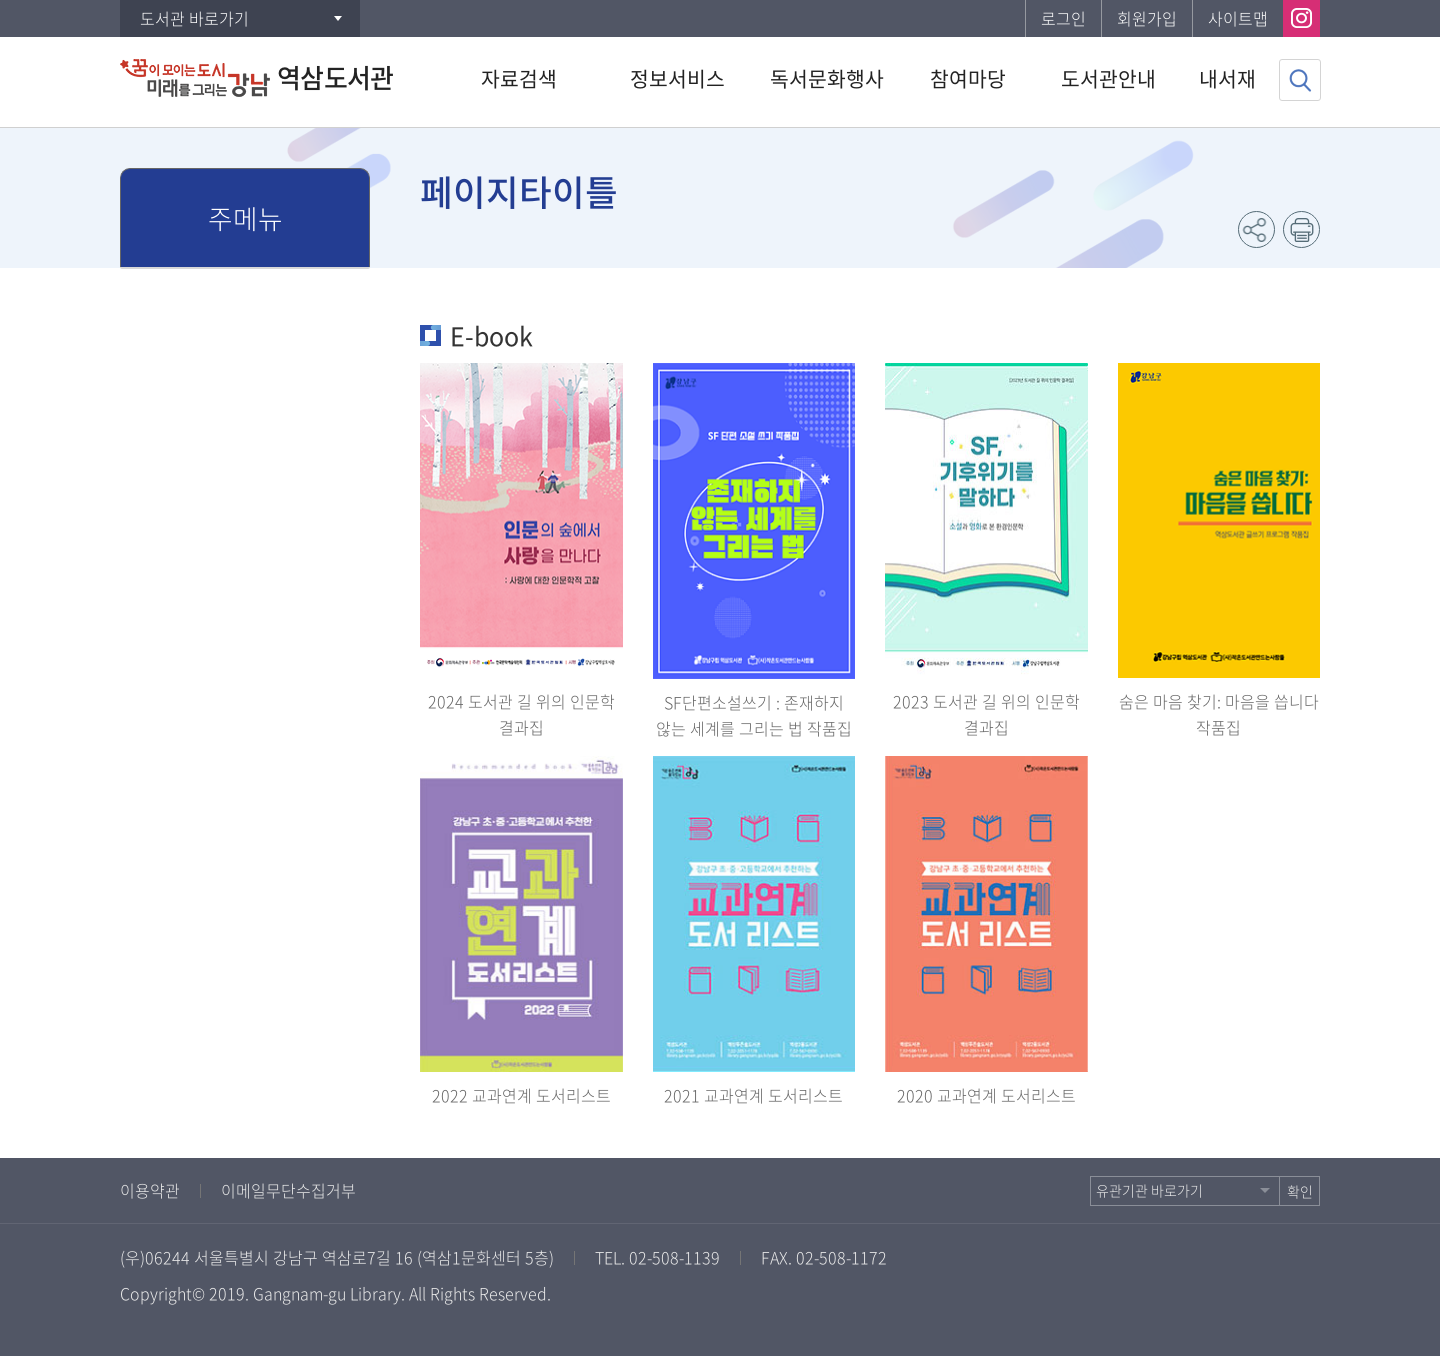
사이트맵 (1238, 18)
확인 (1300, 1191)
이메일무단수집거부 (288, 1190)
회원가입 (1147, 18)
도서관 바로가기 (194, 18)
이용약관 (150, 1190)
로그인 (1063, 18)
